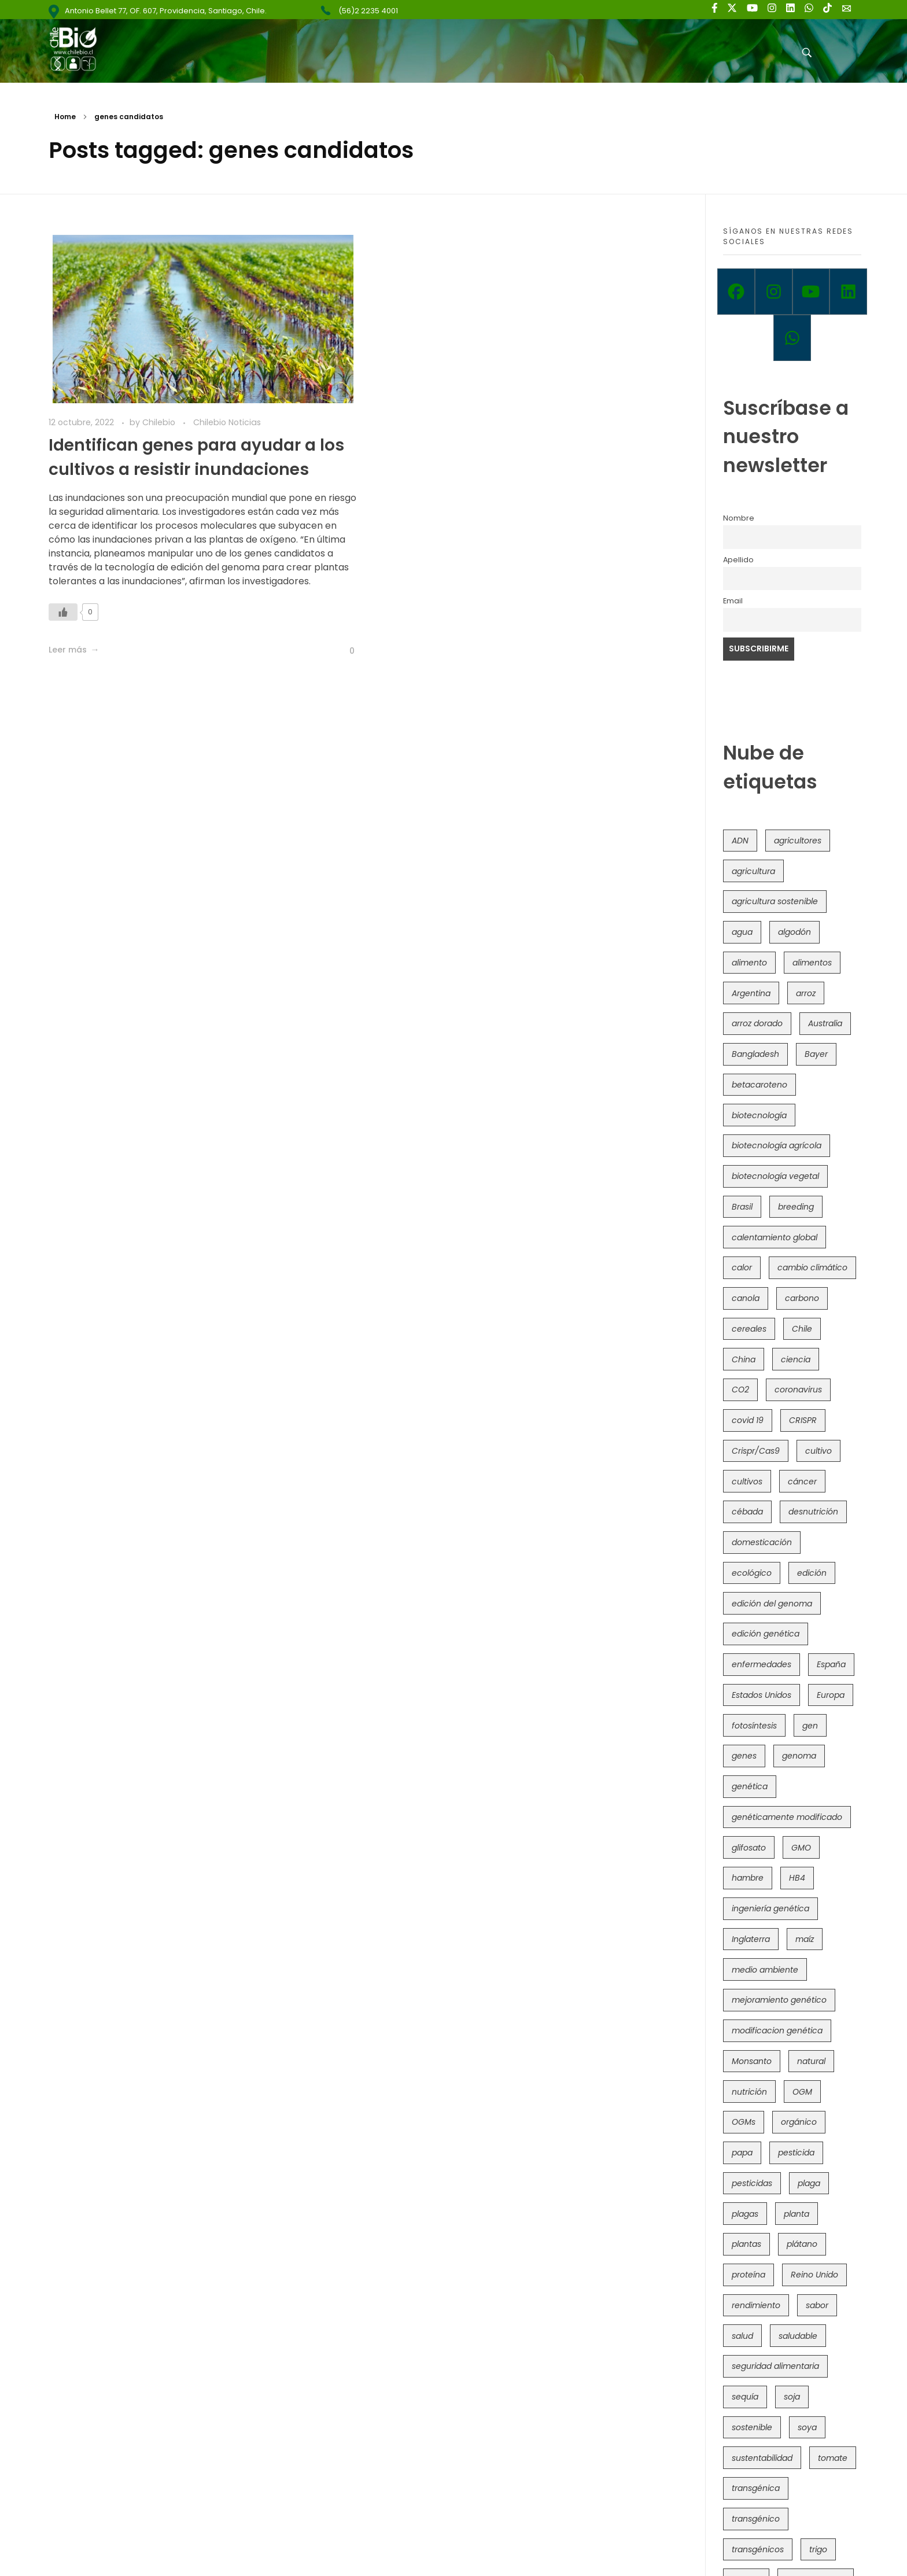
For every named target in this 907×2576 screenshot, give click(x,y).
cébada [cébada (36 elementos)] (747, 1511)
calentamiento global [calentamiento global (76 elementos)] (774, 1237)
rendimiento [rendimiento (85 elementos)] (756, 2305)
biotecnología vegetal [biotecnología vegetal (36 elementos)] (775, 1176)
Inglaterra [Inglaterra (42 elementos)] (751, 1939)
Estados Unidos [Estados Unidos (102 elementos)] (761, 1695)
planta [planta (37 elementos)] (796, 2214)
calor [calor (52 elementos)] (742, 1267)
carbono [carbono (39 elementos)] (802, 1298)
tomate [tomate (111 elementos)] (832, 2458)
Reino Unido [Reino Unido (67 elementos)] (814, 2274)
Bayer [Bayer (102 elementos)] (816, 1054)
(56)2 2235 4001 (368, 10)
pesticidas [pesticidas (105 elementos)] (752, 2183)
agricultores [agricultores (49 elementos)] (797, 840)
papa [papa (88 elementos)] (742, 2152)
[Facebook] (736, 291)
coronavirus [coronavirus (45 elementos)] (798, 1389)
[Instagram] (773, 291)
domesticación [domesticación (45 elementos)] (762, 1542)
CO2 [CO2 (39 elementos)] (740, 1389)
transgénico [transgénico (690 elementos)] (756, 2519)
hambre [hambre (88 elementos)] (748, 1878)
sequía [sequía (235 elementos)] (745, 2396)
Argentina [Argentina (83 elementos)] (751, 993)
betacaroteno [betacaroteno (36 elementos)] (759, 1084)
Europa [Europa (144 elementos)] (831, 1695)
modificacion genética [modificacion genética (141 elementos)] (777, 2030)
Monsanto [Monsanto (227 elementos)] (752, 2061)
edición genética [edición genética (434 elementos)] (765, 1633)
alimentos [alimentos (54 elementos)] (812, 962)
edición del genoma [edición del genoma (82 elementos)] (772, 1603)
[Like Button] (63, 612)
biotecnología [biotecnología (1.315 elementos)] (759, 1115)
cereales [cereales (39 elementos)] (749, 1329)
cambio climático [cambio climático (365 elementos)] (812, 1267)
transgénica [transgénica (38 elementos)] (756, 2488)
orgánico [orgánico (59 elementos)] (799, 2122)
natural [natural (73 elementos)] (811, 2061)
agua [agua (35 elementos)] (742, 932)
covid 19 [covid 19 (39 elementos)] (748, 1420)
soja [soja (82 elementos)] (792, 2396)
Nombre (738, 518)
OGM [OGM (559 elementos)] (802, 2092)
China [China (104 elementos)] (743, 1359)
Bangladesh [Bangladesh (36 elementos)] (755, 1054)
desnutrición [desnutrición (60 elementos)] (813, 1511)
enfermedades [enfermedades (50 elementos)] (761, 1664)
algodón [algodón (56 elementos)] (794, 932)
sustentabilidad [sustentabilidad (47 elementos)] (762, 2458)
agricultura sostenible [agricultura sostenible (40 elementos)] (775, 901)
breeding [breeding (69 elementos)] (796, 1207)
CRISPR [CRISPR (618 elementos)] (803, 1420)
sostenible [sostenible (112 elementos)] (752, 2427)
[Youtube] (811, 291)
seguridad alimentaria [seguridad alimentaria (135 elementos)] (775, 2366)
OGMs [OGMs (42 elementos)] (743, 2122)
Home (65, 116)
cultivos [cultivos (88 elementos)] (747, 1481)
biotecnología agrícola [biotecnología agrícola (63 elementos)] (776, 1145)
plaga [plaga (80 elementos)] (809, 2183)
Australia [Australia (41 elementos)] (825, 1023)
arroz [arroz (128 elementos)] (806, 993)
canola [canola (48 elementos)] (745, 1298)
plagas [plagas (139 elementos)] (745, 2214)
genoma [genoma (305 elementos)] (799, 1755)
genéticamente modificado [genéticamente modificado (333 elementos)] (787, 1817)
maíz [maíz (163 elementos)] (804, 1939)
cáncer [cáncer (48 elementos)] (802, 1481)
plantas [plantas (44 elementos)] (746, 2244)
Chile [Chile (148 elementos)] (802, 1329)
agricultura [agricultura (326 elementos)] (753, 871)
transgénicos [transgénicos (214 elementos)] (758, 2549)
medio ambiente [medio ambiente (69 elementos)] (765, 1970)
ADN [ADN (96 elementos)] (740, 840)
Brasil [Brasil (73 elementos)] (742, 1207)
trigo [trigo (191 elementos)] (818, 2549)
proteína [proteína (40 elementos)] (748, 2274)
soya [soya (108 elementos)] (807, 2427)
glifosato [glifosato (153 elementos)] (749, 1847)
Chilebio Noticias (227, 422)
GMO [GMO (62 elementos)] (801, 1847)
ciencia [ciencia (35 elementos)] (795, 1359)
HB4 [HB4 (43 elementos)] (797, 1878)
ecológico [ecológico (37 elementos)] (752, 1573)
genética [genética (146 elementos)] (750, 1786)
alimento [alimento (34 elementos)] (749, 962)
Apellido (738, 560)
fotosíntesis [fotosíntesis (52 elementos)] (754, 1725)
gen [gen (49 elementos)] (810, 1725)
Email (733, 601)
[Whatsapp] (792, 338)
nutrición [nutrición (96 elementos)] (749, 2092)
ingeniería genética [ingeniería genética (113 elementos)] (770, 1908)
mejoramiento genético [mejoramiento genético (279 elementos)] (779, 2000)
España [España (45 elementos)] (831, 1664)
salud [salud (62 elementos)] (742, 2336)
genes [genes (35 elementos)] (744, 1755)
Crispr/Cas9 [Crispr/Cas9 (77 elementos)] (756, 1451)
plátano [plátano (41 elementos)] (802, 2244)
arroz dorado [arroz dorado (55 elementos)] (757, 1023)
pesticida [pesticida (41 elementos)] (796, 2152)
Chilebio (160, 422)
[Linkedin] (848, 291)
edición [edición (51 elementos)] (812, 1573)
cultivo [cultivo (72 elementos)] (818, 1451)
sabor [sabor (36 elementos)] (817, 2305)
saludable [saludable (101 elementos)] (798, 2336)
